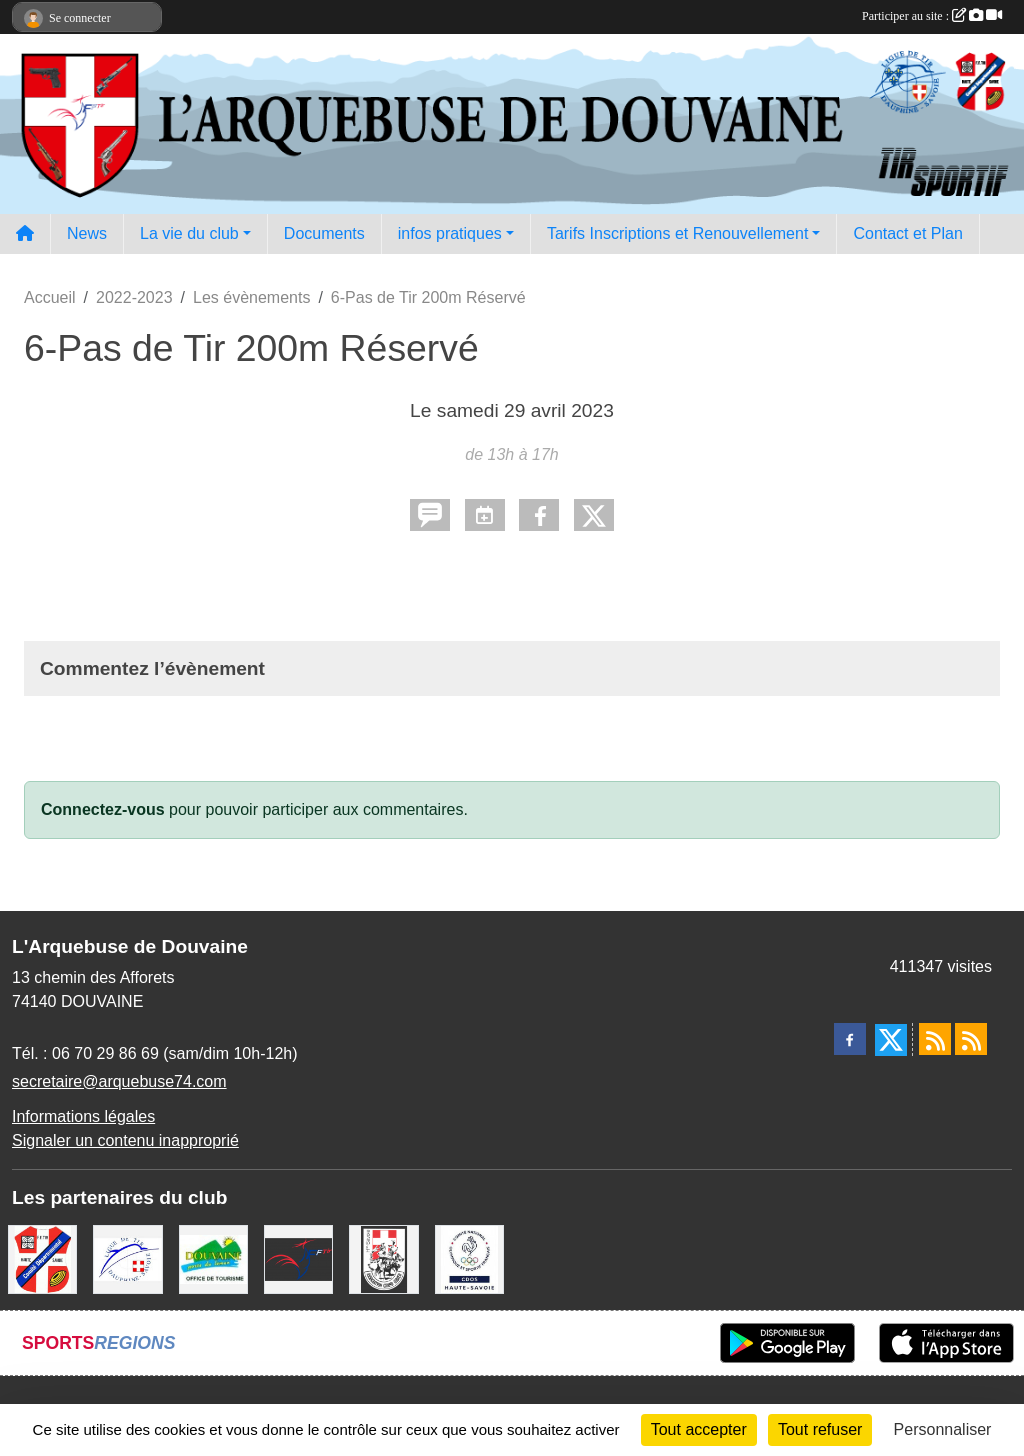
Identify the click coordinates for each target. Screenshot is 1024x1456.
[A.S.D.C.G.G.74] (383, 1258)
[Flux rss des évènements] (971, 1039)
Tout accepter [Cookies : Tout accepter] (699, 1429)
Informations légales (83, 1116)
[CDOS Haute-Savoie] (469, 1258)
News (87, 233)
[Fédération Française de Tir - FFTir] (298, 1258)
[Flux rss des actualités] (935, 1039)
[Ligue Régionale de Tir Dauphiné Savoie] (127, 1258)
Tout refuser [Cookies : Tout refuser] (820, 1429)
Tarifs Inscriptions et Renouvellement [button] (677, 233)
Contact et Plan (907, 233)
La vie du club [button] (189, 233)
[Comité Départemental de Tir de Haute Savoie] (42, 1258)
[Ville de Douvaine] (213, 1258)
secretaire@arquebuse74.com (119, 1081)
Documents (324, 233)
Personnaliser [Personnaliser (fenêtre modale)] (943, 1429)
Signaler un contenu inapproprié (125, 1140)
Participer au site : (932, 16)
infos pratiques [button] (450, 233)
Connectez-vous (103, 809)
